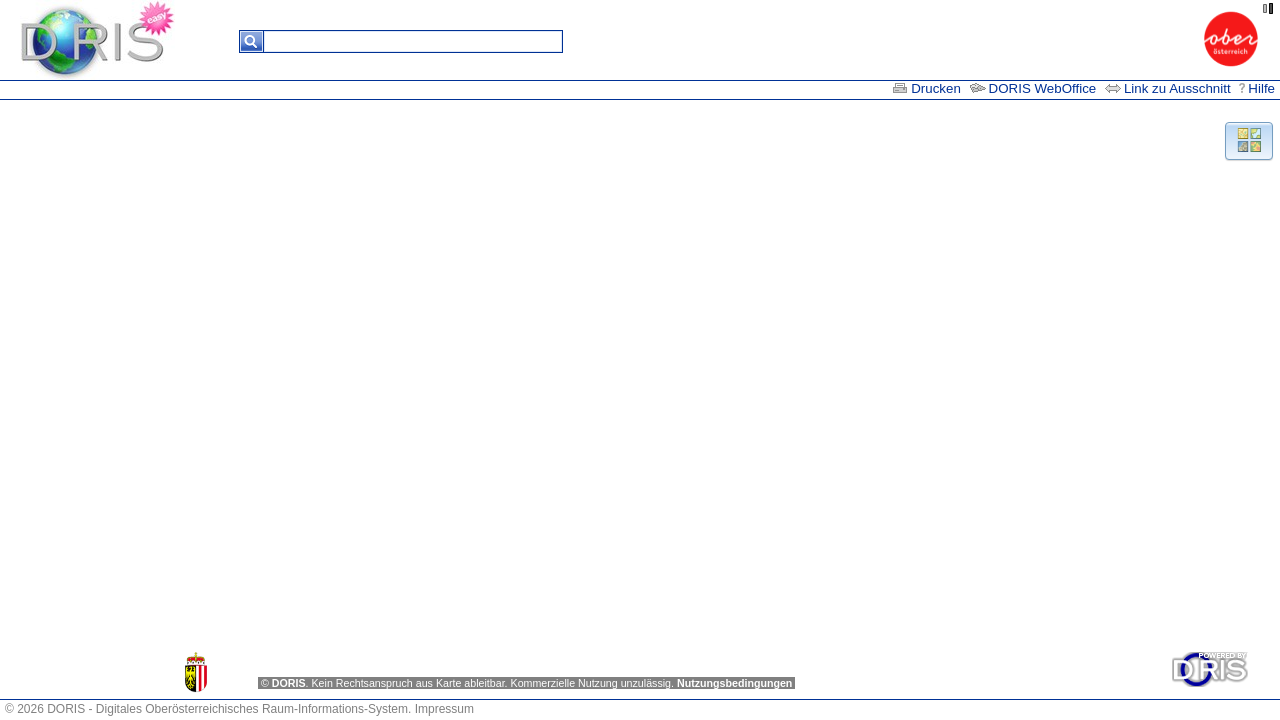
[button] (1248, 139)
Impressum (444, 709)
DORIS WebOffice (1033, 88)
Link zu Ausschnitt (1169, 88)
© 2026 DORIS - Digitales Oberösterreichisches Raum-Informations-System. (208, 709)
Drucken (926, 88)
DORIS (289, 683)
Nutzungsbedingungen (734, 683)
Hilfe (1257, 88)
